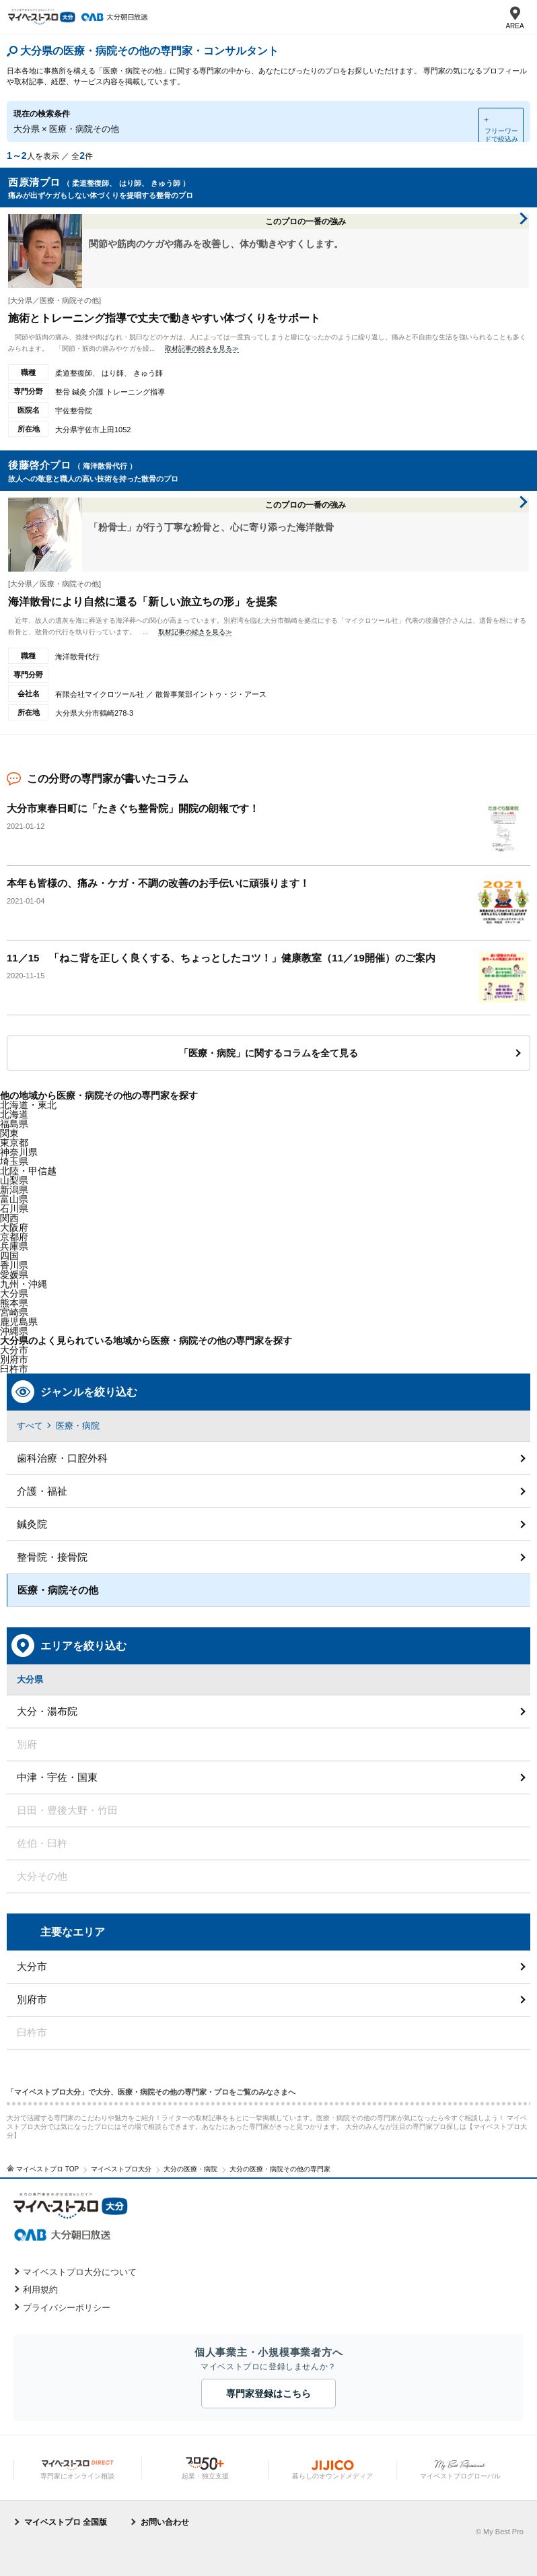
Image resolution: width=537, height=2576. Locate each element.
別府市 (32, 1999)
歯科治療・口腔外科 (62, 1458)
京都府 (14, 1236)
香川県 (14, 1265)
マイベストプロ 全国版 (65, 2522)
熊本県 (14, 1302)
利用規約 (40, 2289)
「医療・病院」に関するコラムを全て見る (268, 1053)
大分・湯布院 (47, 1711)
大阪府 (14, 1227)
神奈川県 (19, 1152)
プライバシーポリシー (66, 2308)
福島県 (14, 1123)
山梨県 (14, 1180)
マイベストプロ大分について (80, 2272)
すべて (30, 1426)
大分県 (14, 1293)
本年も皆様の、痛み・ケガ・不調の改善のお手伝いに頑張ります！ (158, 883)
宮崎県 (14, 1312)
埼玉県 (14, 1161)
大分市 (14, 1350)
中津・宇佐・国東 (57, 1777)
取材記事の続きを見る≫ (202, 348)
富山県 (14, 1199)
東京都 (14, 1142)
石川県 (14, 1208)
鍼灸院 (32, 1524)
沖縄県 (14, 1331)
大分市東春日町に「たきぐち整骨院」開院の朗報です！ (133, 808)
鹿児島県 (19, 1321)
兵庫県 (14, 1246)
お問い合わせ (165, 2522)
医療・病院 (78, 1426)
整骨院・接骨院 (52, 1557)
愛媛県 (14, 1274)
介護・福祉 (42, 1491)
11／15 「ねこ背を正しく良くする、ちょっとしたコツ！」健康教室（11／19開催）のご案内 (221, 957)
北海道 (14, 1114)
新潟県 (14, 1189)
